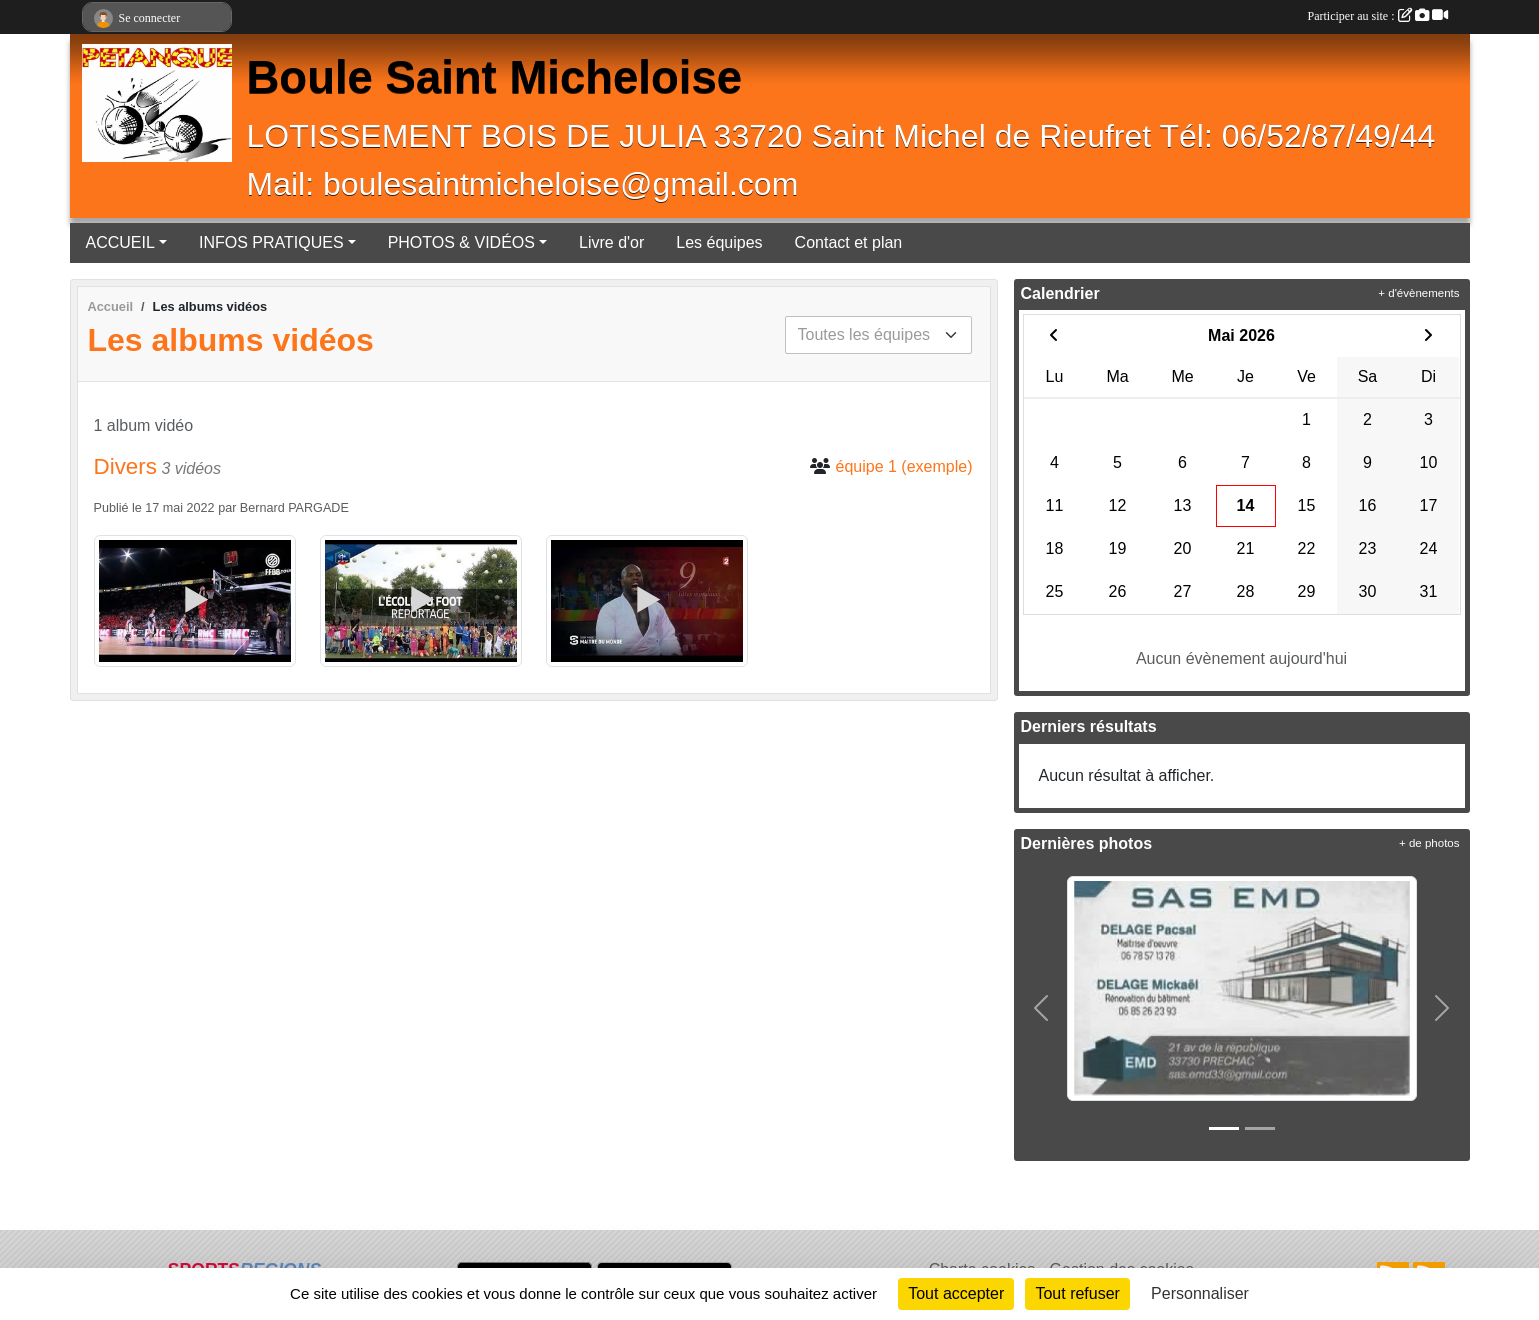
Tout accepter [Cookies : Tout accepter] (956, 1293)
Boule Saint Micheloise (495, 77)
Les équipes (719, 242)
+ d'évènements (1418, 293)
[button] (1041, 1008)
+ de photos (1429, 843)
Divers (125, 466)
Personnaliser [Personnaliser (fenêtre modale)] (1200, 1293)
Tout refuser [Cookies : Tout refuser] (1077, 1293)
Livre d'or (611, 242)
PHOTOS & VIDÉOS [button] (461, 242)
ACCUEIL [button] (120, 242)
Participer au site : (1378, 16)
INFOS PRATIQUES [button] (271, 242)
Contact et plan (849, 242)
